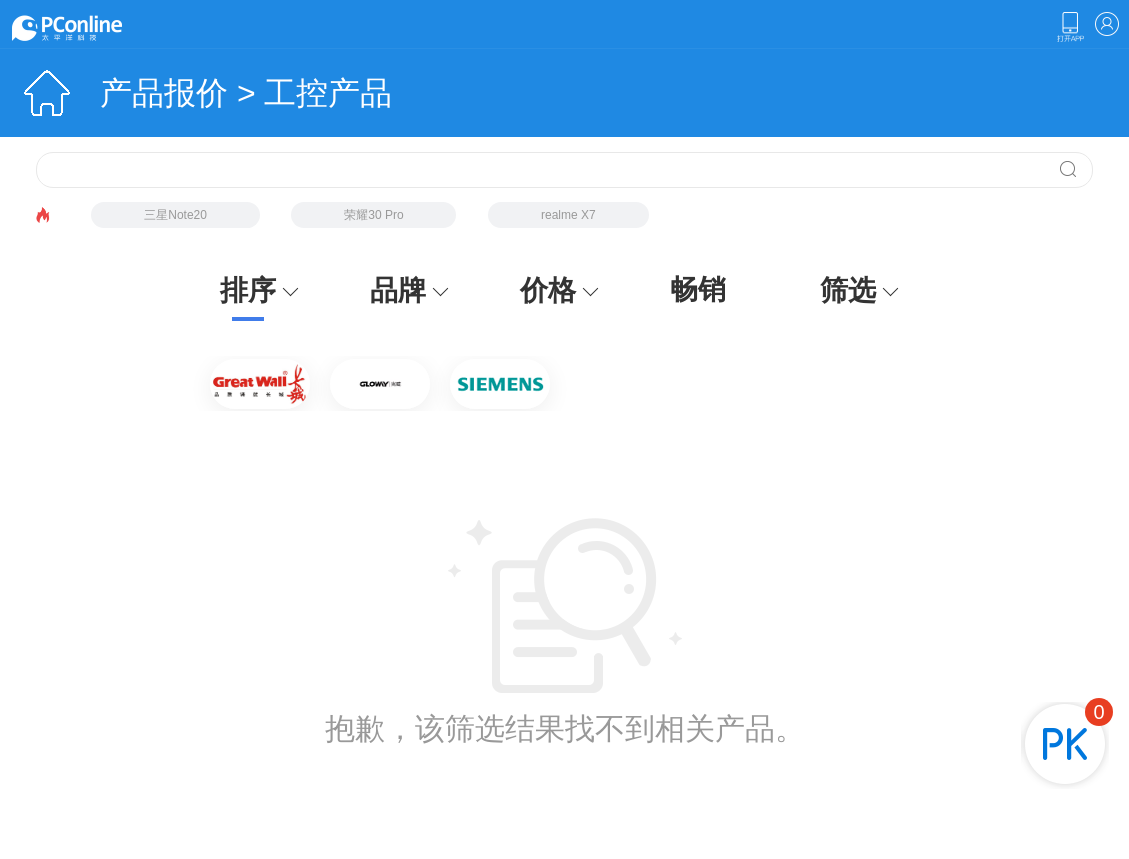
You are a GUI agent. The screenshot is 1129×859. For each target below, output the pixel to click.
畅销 (698, 289)
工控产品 (328, 93)
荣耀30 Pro (373, 215)
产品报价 (164, 93)
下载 (1070, 27)
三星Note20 (175, 215)
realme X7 (568, 215)
